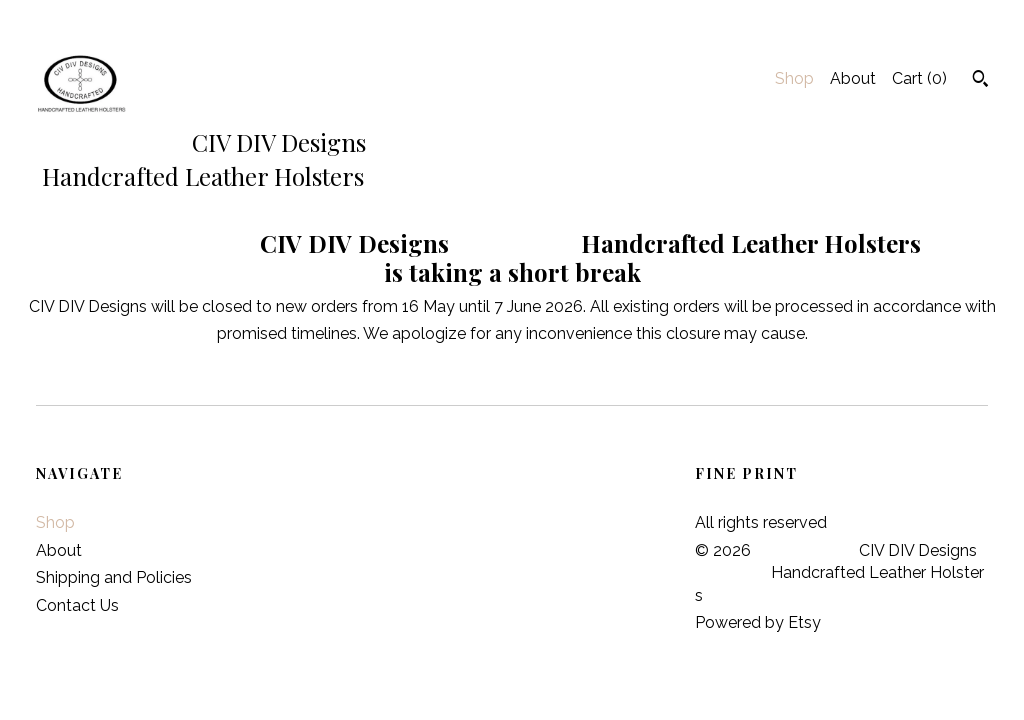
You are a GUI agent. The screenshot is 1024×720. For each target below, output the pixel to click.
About (853, 78)
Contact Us (77, 605)
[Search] (980, 81)
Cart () (919, 78)
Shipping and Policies (114, 577)
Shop (794, 78)
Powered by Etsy (758, 622)
